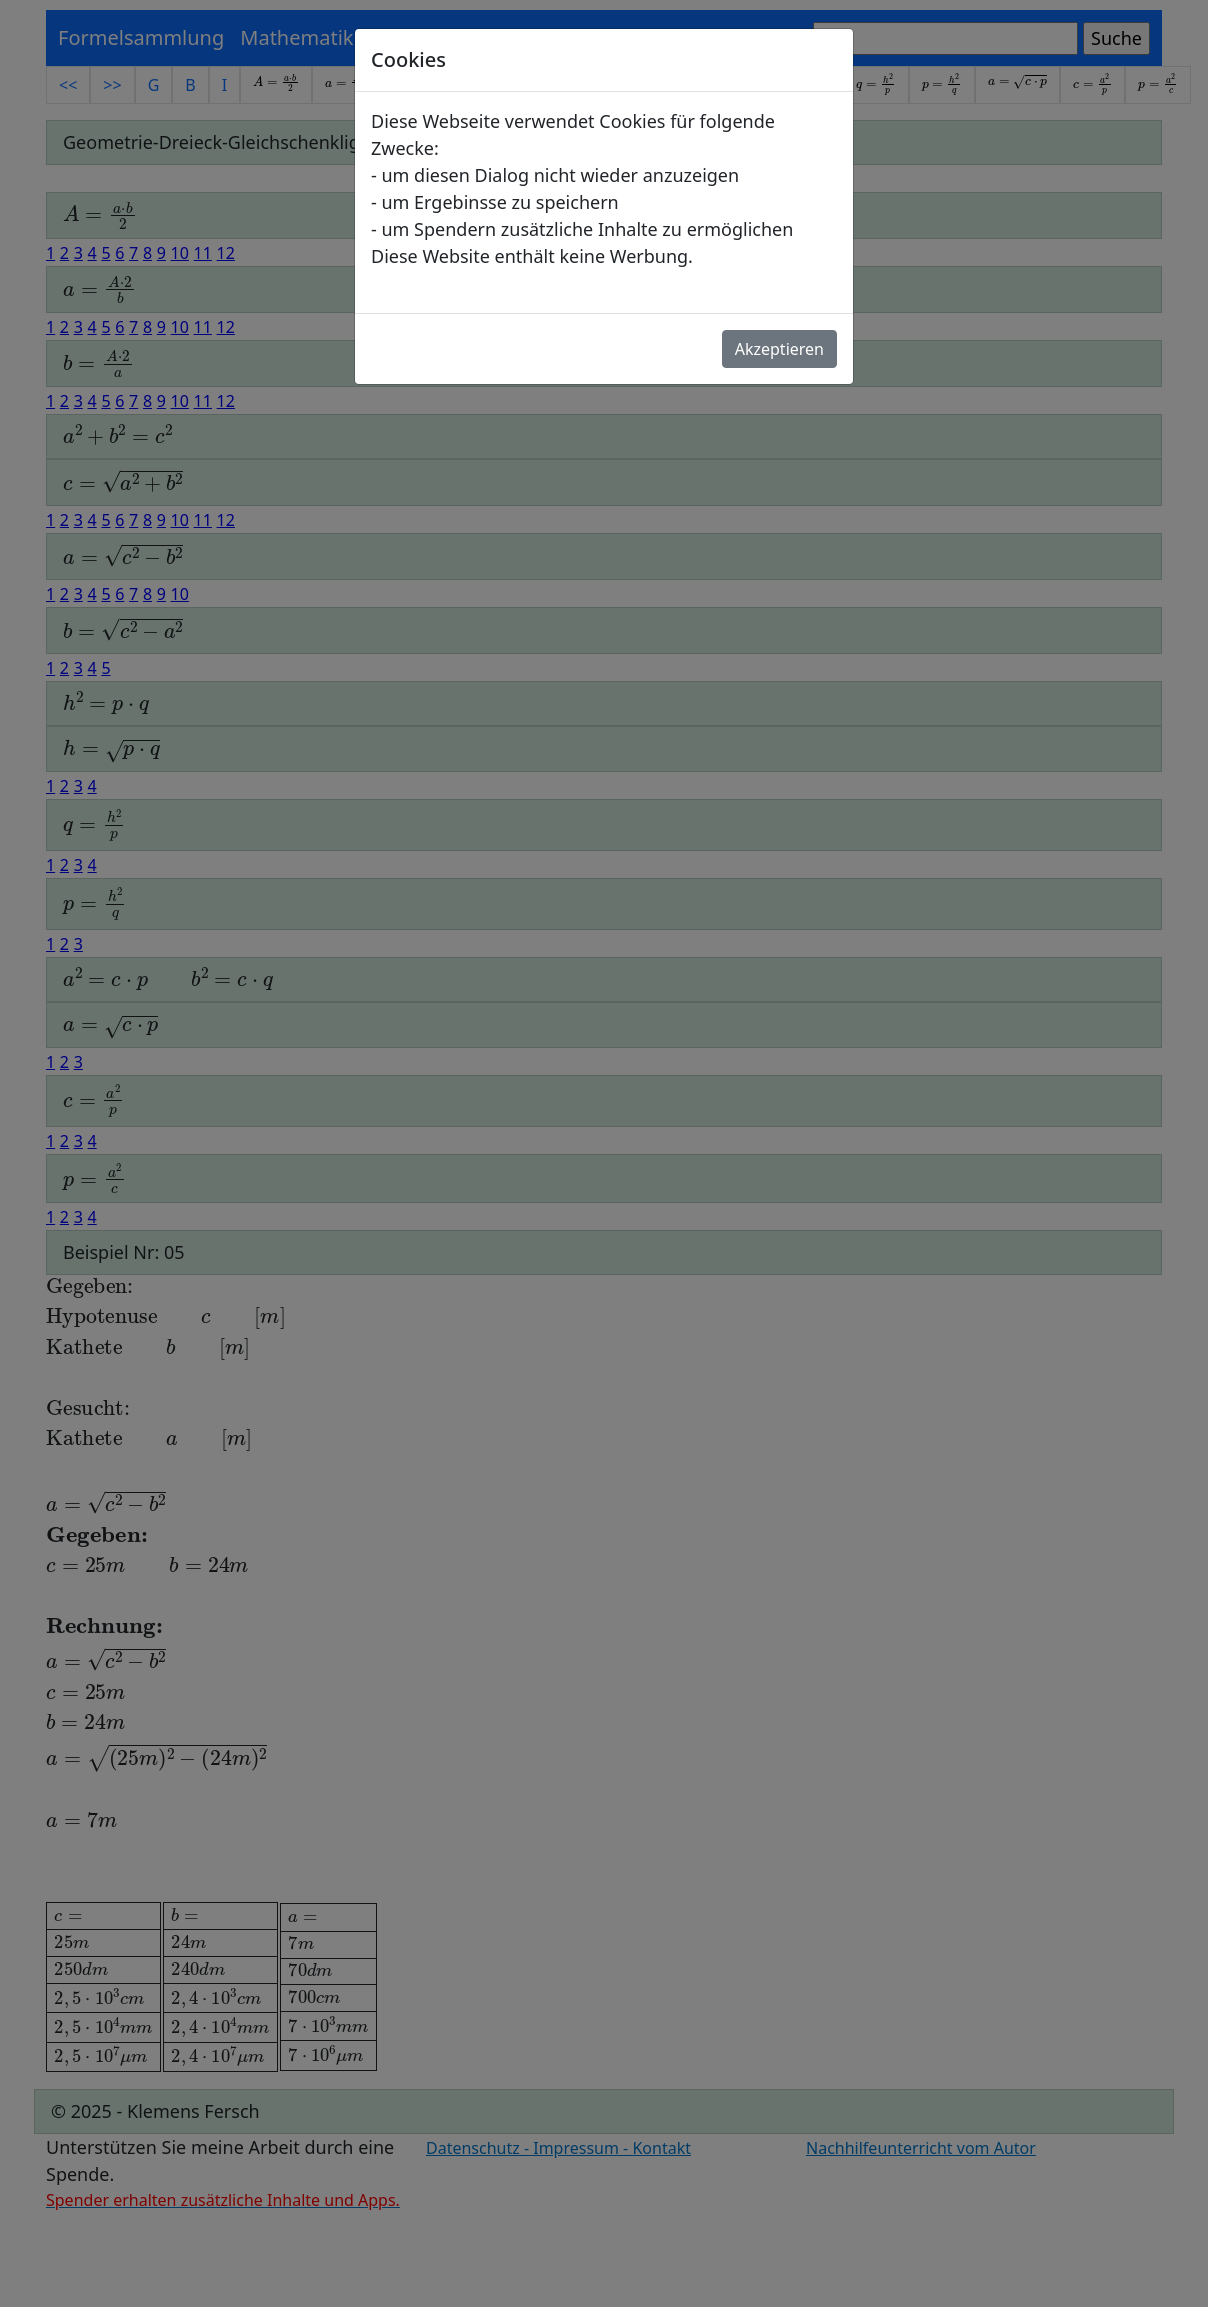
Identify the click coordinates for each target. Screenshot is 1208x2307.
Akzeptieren (779, 349)
